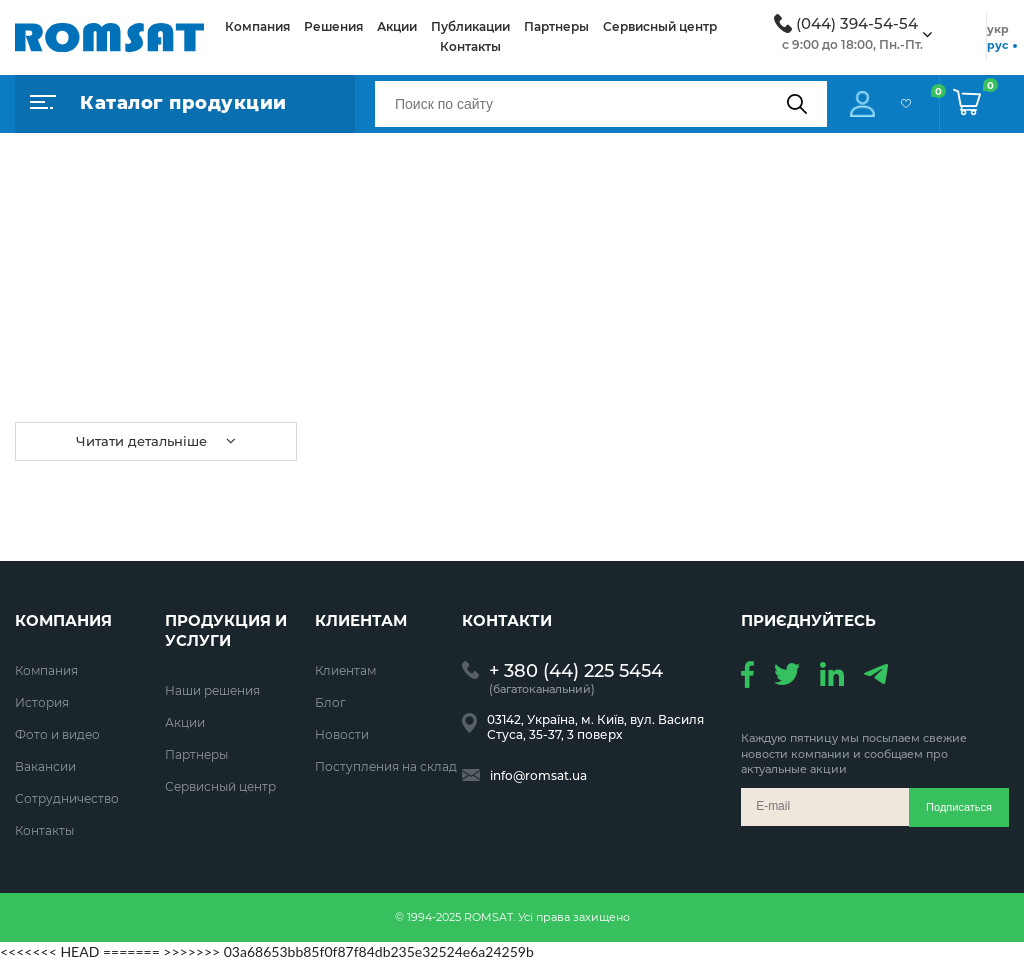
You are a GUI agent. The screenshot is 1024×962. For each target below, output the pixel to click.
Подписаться (959, 807)
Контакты (470, 46)
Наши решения (212, 690)
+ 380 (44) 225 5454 (576, 671)
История (42, 702)
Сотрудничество (67, 798)
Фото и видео (57, 734)
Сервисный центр (660, 26)
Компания (257, 26)
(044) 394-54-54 (857, 24)
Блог (330, 702)
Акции (397, 26)
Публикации (470, 26)
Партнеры (556, 26)
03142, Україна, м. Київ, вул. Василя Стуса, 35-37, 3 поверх (595, 727)
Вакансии (45, 766)
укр (998, 29)
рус (998, 45)
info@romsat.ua (538, 776)
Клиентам (345, 670)
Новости (342, 734)
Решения (333, 26)
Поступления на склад (386, 766)
